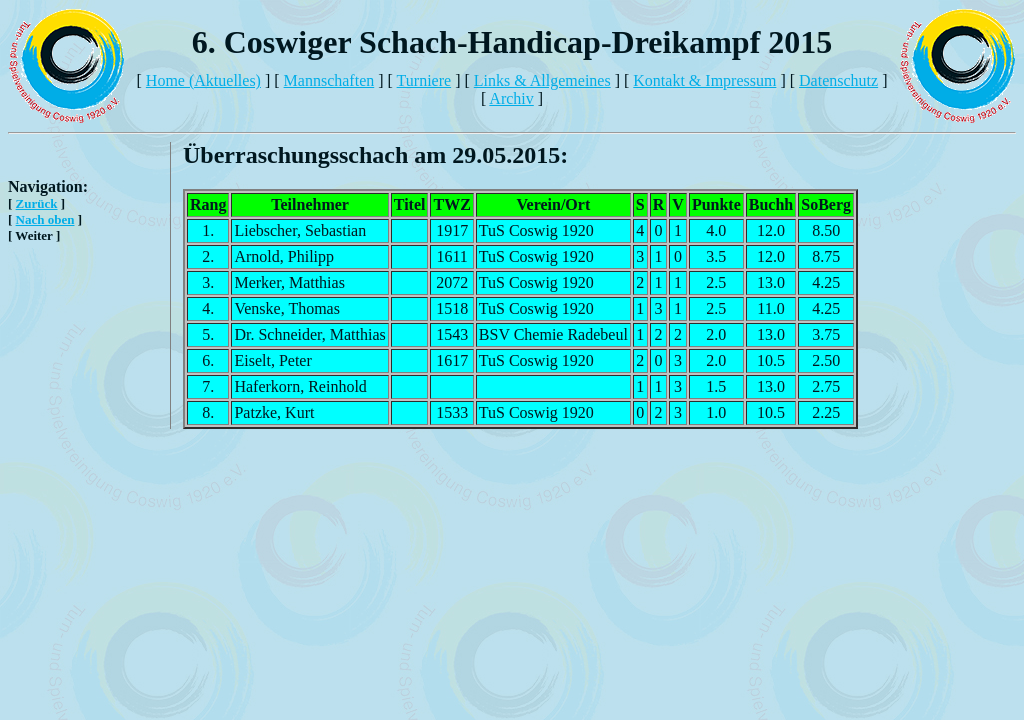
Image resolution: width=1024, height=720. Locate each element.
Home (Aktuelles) (203, 80)
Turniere (424, 80)
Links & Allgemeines (542, 80)
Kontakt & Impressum (704, 80)
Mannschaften (329, 80)
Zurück (37, 203)
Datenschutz (838, 80)
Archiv (511, 98)
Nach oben (45, 219)
